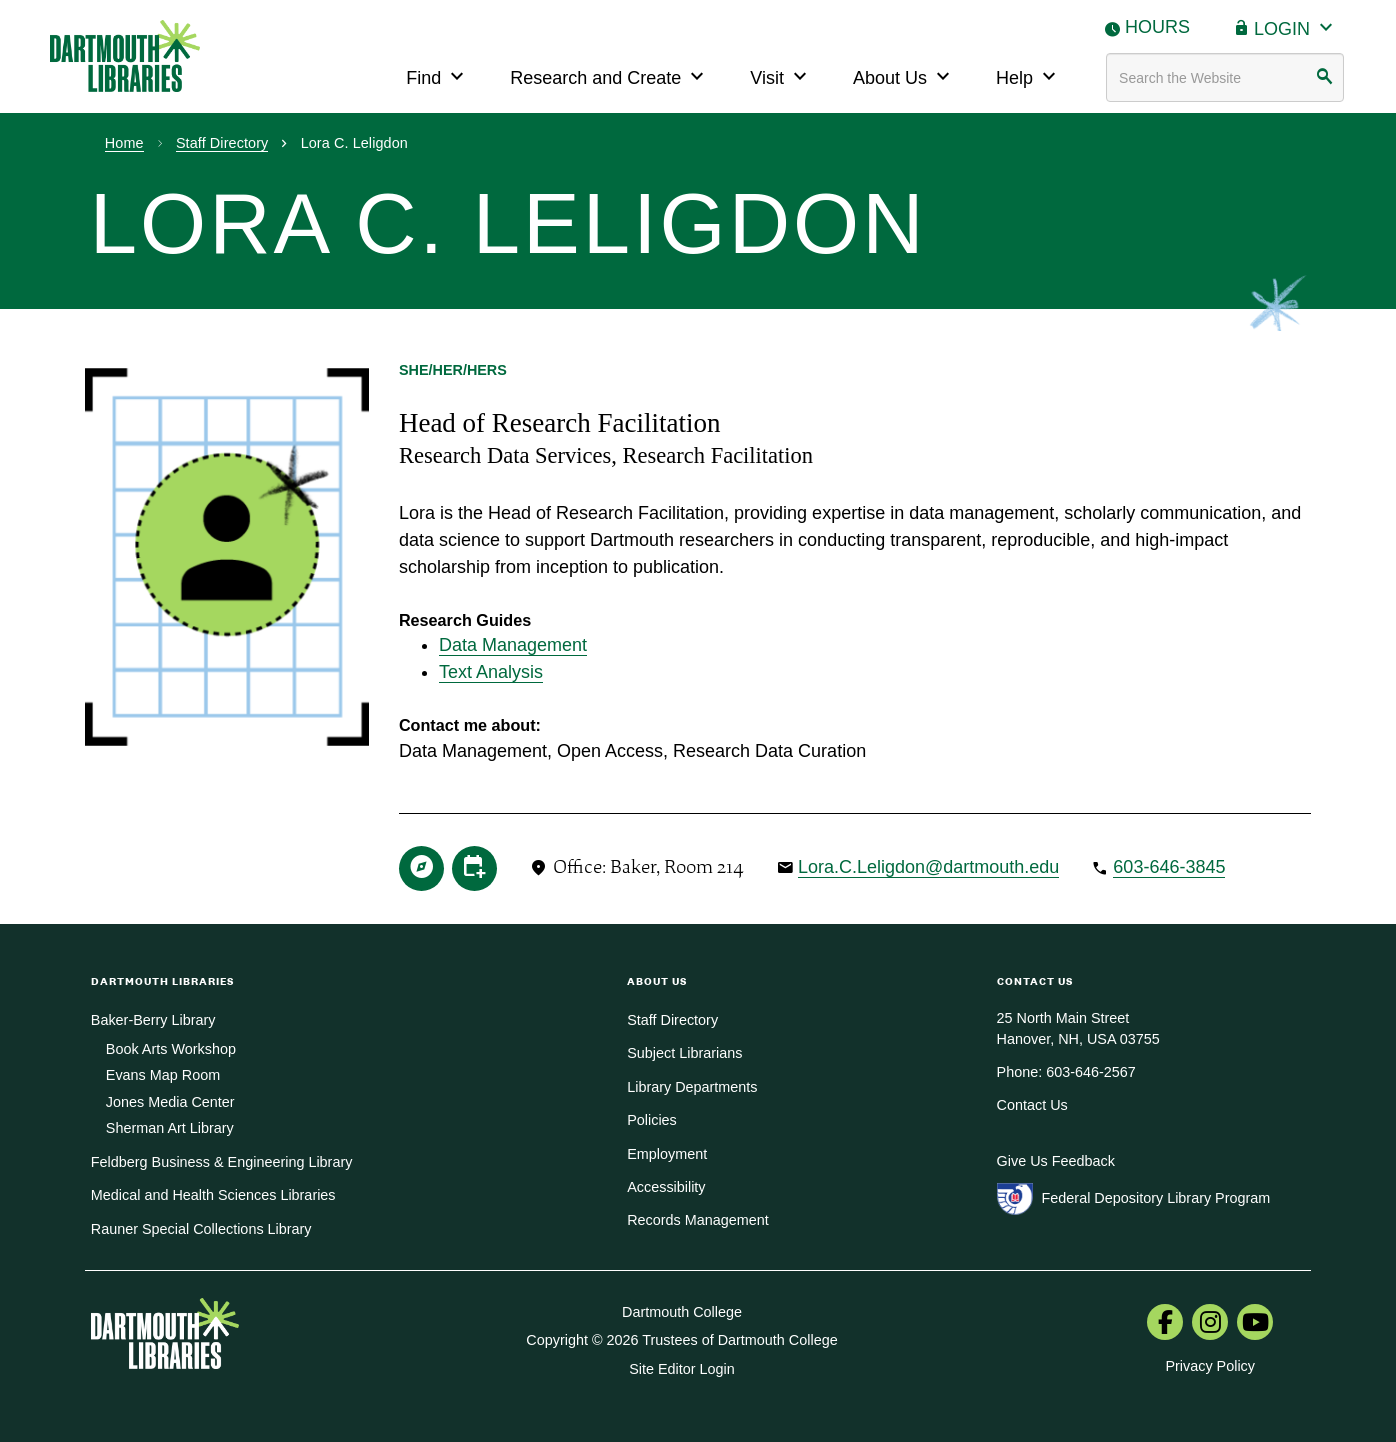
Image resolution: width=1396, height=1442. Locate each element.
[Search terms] (1225, 77)
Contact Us (1032, 1105)
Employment (667, 1154)
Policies (652, 1120)
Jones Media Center (170, 1102)
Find (437, 75)
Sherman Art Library (170, 1128)
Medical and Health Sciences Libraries (213, 1195)
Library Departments (692, 1087)
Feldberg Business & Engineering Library (222, 1162)
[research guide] (421, 866)
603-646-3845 (1169, 867)
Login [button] (1296, 26)
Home (124, 143)
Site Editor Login (682, 1369)
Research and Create (609, 75)
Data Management (513, 645)
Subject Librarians (684, 1053)
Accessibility (666, 1187)
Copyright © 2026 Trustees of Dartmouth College (681, 1340)
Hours (1157, 27)
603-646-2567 (1091, 1072)
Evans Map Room (163, 1075)
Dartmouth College (682, 1312)
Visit (781, 75)
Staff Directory (222, 143)
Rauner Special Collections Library (201, 1229)
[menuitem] (1165, 1324)
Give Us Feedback (1056, 1161)
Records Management (698, 1220)
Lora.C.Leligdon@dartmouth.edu (928, 867)
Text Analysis (491, 672)
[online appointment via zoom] (474, 866)
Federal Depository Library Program (1156, 1198)
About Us (904, 75)
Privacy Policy (1210, 1366)
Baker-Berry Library (153, 1020)
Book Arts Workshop (171, 1049)
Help (1028, 75)
